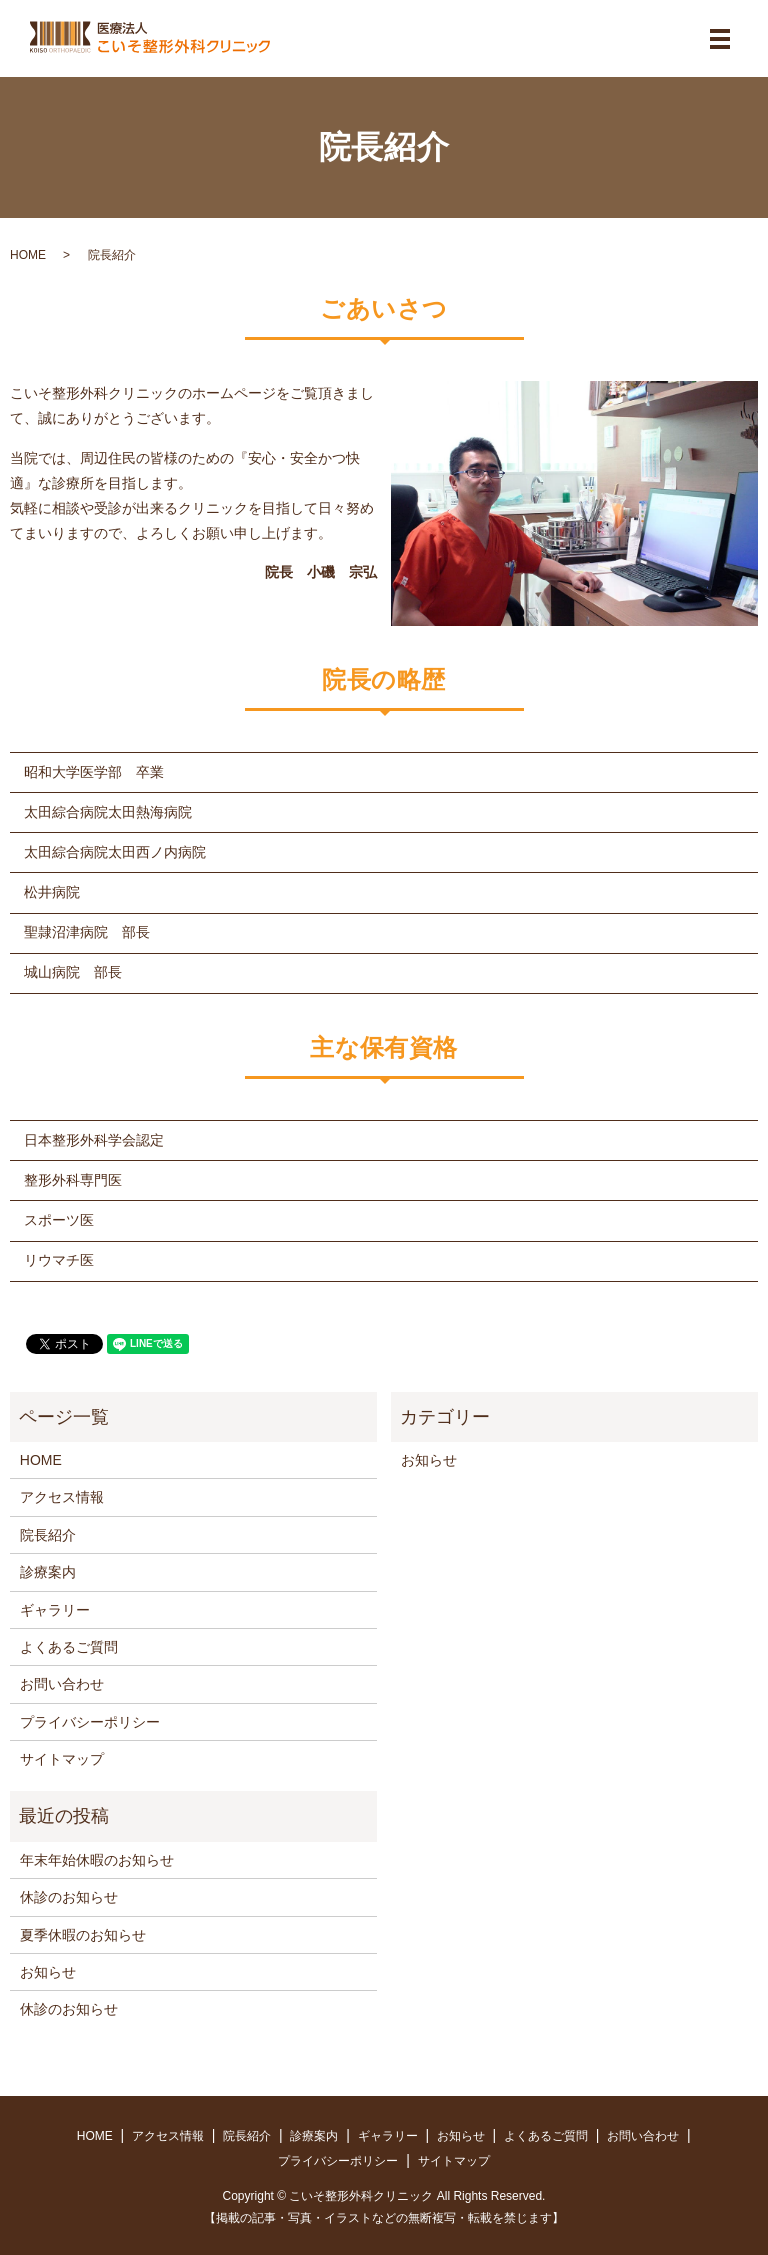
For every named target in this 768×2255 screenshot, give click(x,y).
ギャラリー (55, 1610)
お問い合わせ (62, 1684)
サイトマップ (62, 1759)
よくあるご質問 (69, 1647)
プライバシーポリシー (90, 1722)
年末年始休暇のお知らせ (97, 1860)
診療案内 (48, 1572)
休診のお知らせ (69, 1897)
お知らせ (429, 1460)
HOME (28, 255)
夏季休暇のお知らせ (83, 1935)
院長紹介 (48, 1535)
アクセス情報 (62, 1497)
